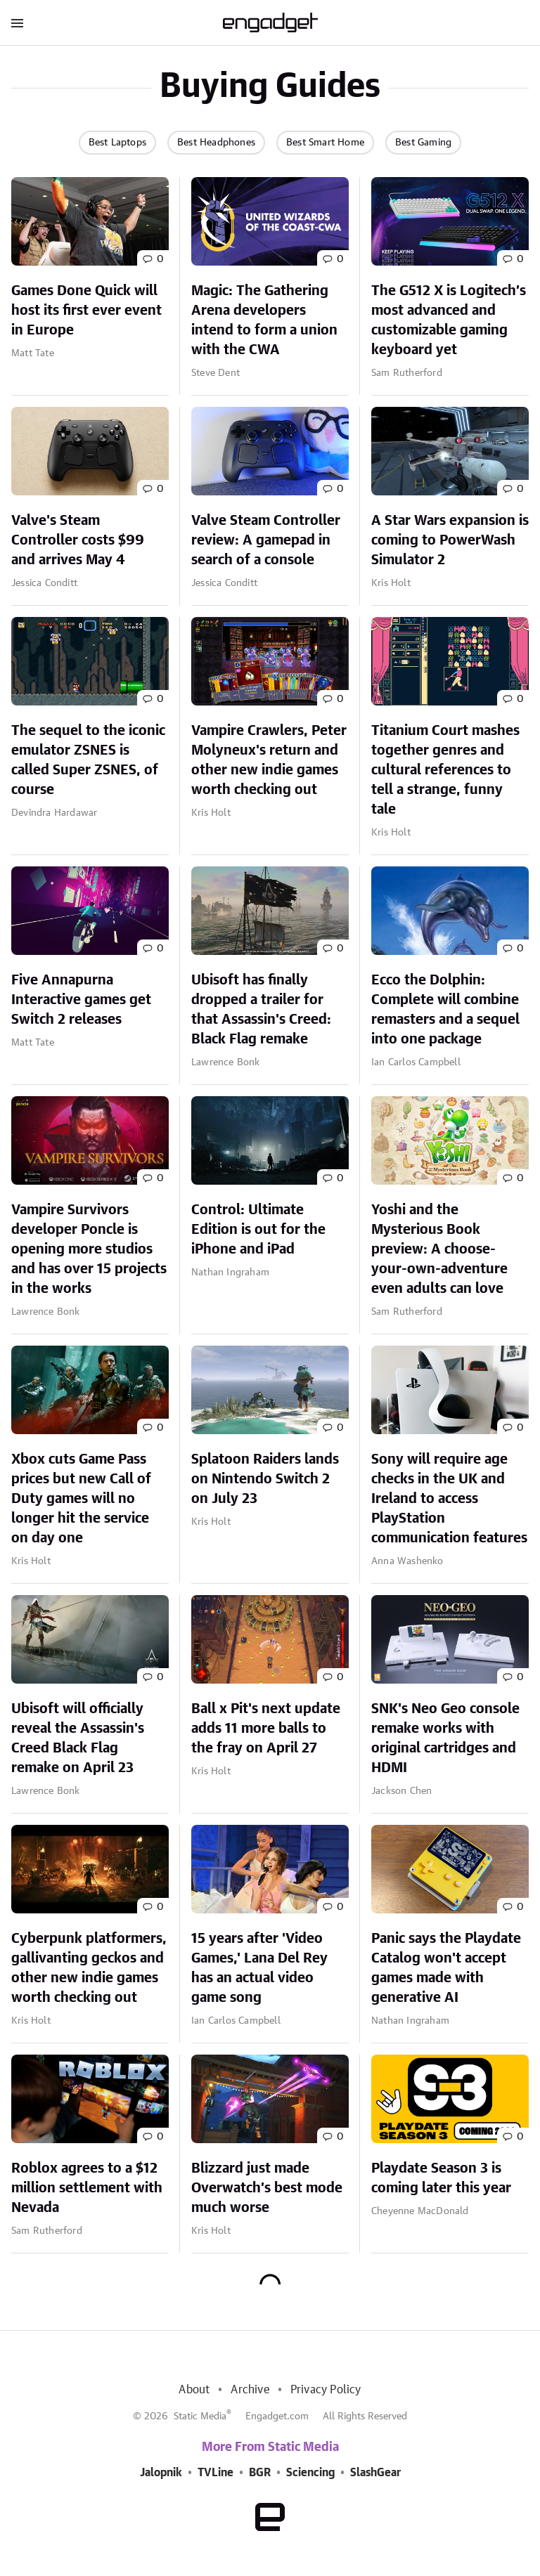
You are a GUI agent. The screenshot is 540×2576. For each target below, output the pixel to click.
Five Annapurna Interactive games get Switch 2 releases (81, 1000)
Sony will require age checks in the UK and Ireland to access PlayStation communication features (449, 1498)
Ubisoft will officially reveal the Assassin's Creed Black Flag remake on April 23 (77, 1738)
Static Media (200, 2416)
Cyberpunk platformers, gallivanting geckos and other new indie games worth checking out (89, 1968)
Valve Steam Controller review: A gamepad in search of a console (265, 540)
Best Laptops (117, 143)
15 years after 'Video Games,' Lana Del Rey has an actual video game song (259, 1968)
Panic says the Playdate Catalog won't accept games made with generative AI (446, 1968)
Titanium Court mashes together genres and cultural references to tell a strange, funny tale (445, 770)
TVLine (215, 2472)
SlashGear (375, 2472)
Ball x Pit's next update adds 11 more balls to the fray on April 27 (265, 1728)
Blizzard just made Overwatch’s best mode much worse (266, 2188)
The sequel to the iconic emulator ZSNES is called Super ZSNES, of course (88, 760)
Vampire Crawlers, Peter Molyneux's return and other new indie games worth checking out (269, 760)
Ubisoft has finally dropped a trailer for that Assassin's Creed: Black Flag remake (261, 1009)
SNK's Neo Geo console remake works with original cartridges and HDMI (445, 1738)
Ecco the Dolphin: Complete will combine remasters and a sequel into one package (445, 1009)
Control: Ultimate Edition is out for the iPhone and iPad (258, 1229)
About (194, 2389)
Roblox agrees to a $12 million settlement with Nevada (86, 2188)
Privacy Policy (325, 2389)
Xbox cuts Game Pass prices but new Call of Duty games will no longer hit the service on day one (81, 1498)
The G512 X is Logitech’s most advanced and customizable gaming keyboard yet (448, 320)
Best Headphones (216, 143)
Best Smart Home (325, 143)
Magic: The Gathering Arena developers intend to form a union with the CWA (264, 320)
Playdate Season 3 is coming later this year (441, 2178)
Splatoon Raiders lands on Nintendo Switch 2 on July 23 (265, 1479)
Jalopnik (161, 2472)
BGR (260, 2472)
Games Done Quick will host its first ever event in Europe (86, 310)
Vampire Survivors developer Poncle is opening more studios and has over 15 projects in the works (89, 1249)
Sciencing (310, 2472)
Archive (250, 2389)
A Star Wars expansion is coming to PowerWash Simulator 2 (450, 540)
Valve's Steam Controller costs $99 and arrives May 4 (77, 540)
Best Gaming (423, 143)
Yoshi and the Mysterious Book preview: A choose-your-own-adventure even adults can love (439, 1249)
